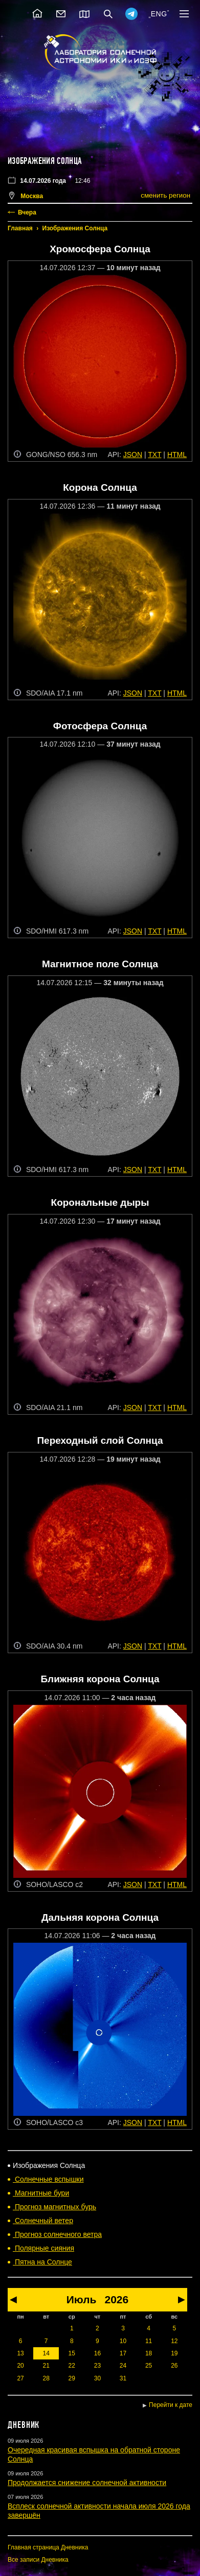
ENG (159, 14)
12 (174, 2341)
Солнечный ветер (43, 2220)
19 (174, 2353)
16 (97, 2353)
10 (123, 2341)
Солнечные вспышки (48, 2179)
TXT (154, 454)
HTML (177, 454)
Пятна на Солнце (42, 2262)
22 (72, 2365)
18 (148, 2353)
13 (20, 2353)
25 (148, 2365)
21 (45, 2365)
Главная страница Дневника (48, 2547)
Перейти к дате (170, 2404)
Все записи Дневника (38, 2559)
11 (148, 2341)
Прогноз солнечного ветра (57, 2234)
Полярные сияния (43, 2248)
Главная (20, 228)
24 (123, 2365)
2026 (117, 2299)
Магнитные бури (41, 2193)
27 (20, 2378)
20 (20, 2365)
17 (123, 2353)
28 (45, 2378)
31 (123, 2378)
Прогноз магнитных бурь (54, 2207)
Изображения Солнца (75, 228)
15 (72, 2353)
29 (72, 2378)
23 (97, 2365)
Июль (81, 2299)
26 (174, 2365)
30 (97, 2378)
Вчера (27, 212)
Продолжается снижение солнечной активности (87, 2482)
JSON (132, 454)
